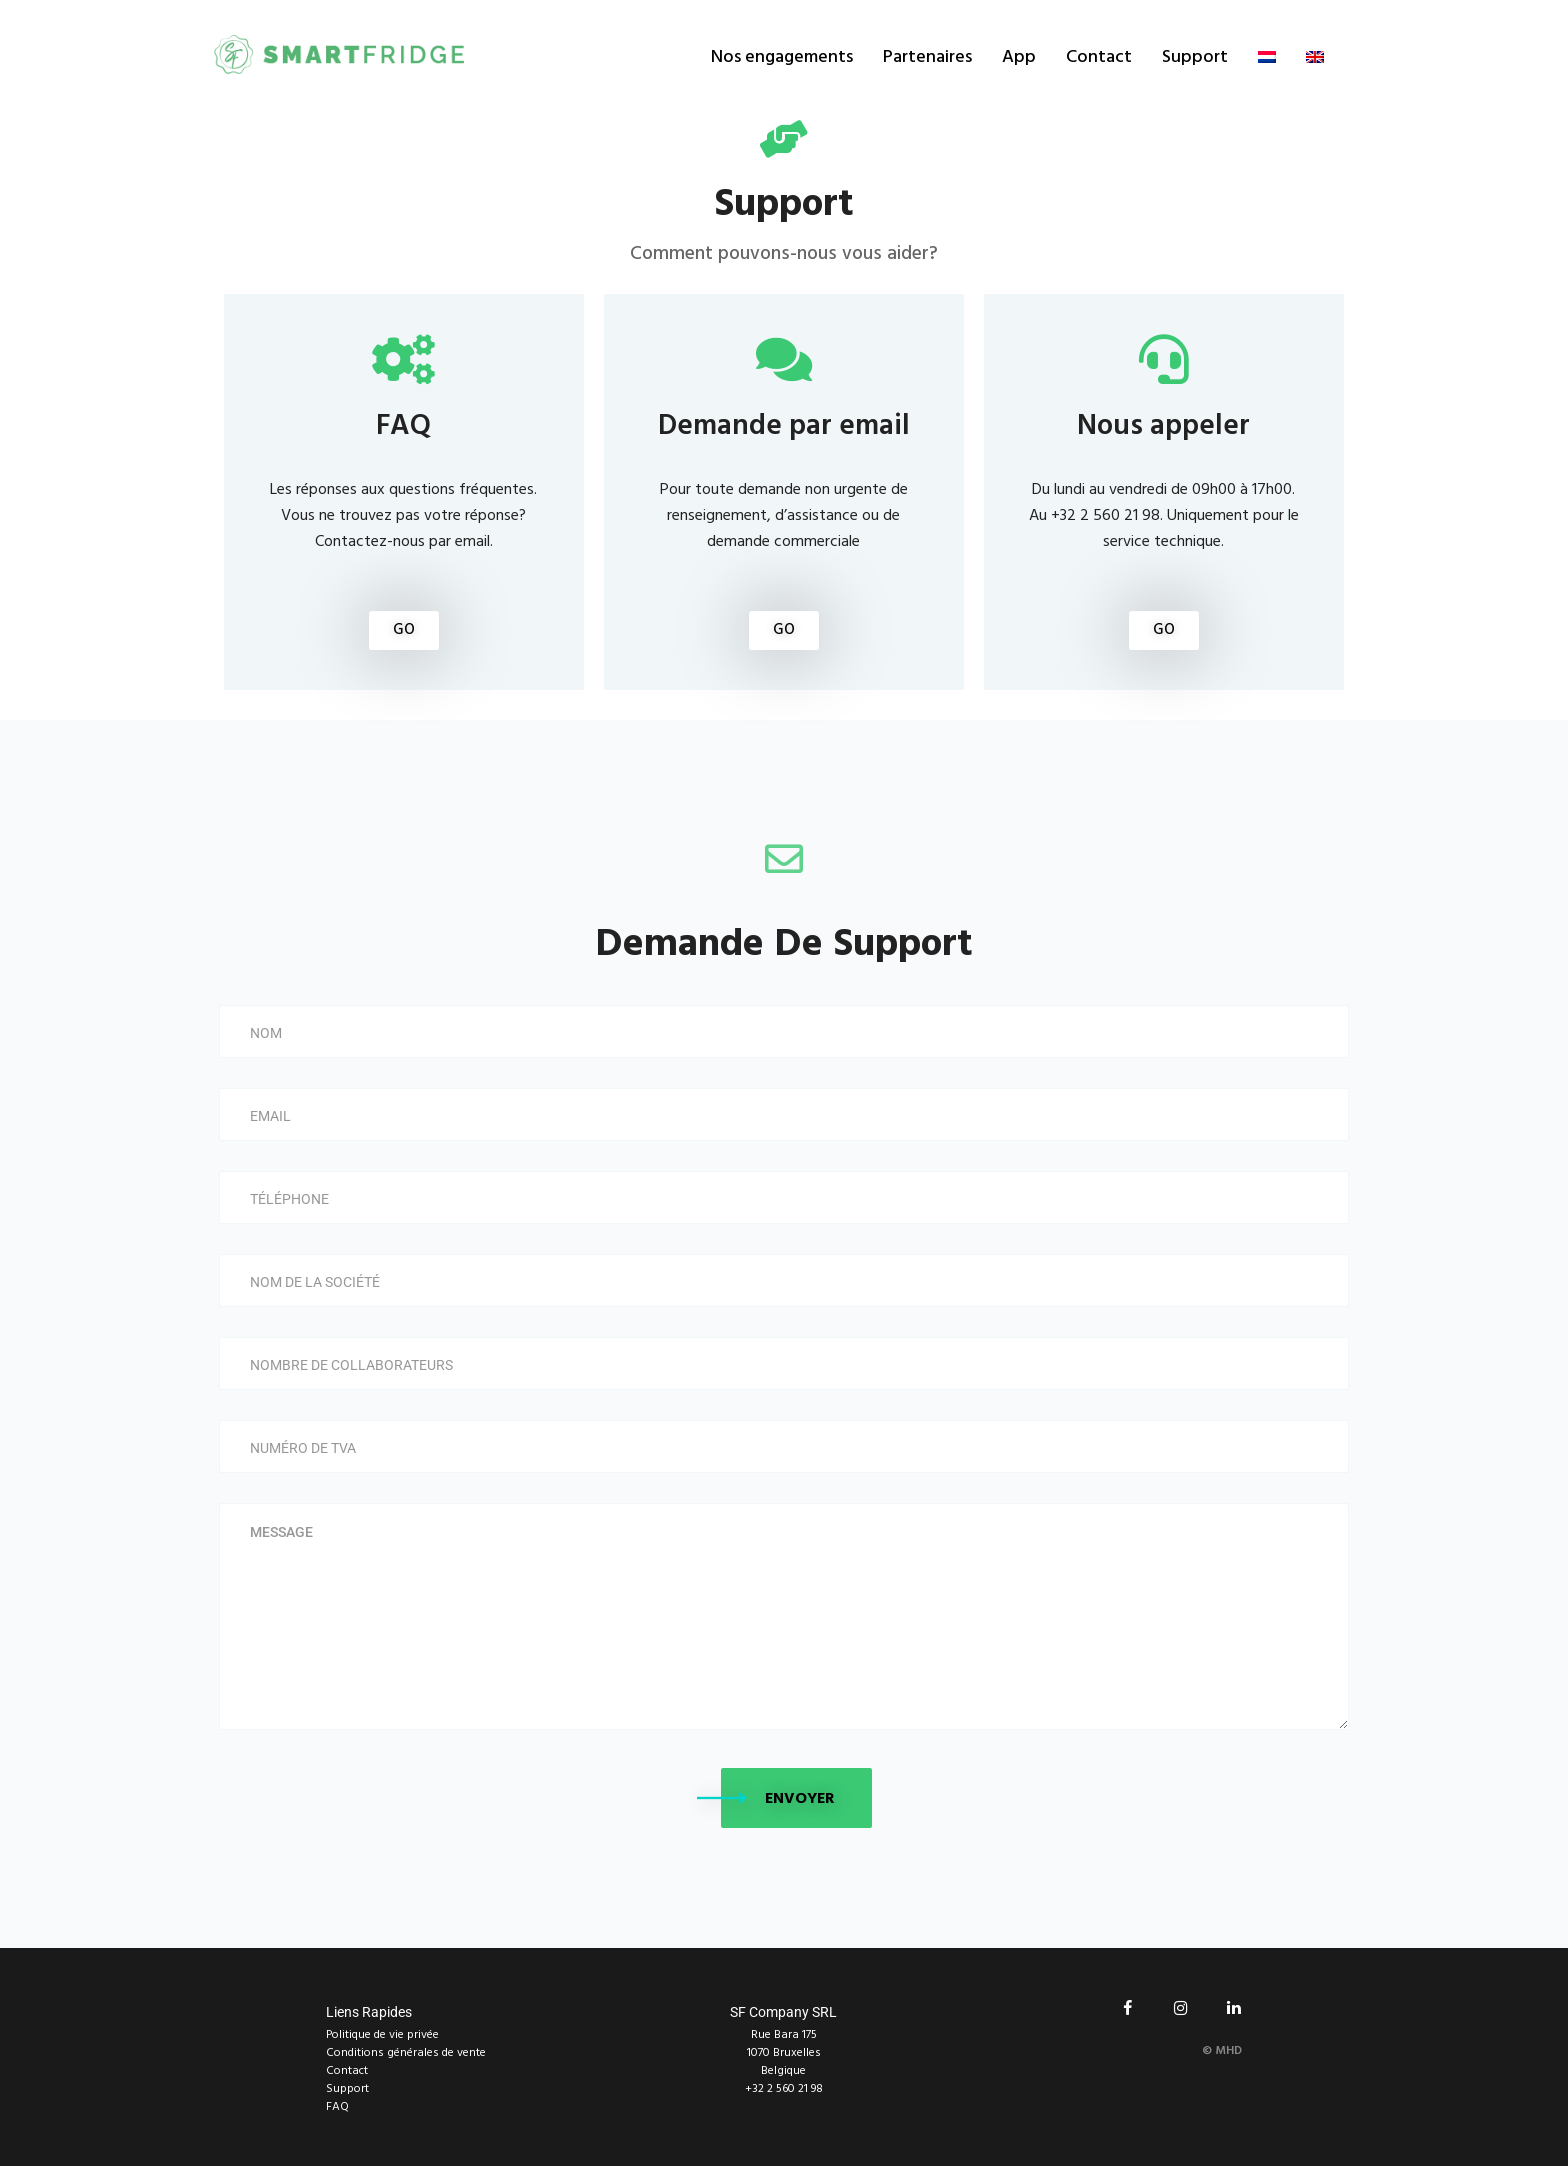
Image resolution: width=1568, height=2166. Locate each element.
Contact (1099, 57)
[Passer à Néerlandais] (1267, 57)
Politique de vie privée (382, 2035)
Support (1195, 57)
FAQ (337, 2107)
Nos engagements (782, 57)
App (1019, 57)
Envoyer (800, 1799)
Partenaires (927, 57)
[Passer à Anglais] (1315, 57)
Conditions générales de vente (406, 2053)
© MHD (1222, 2051)
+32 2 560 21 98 (784, 2089)
